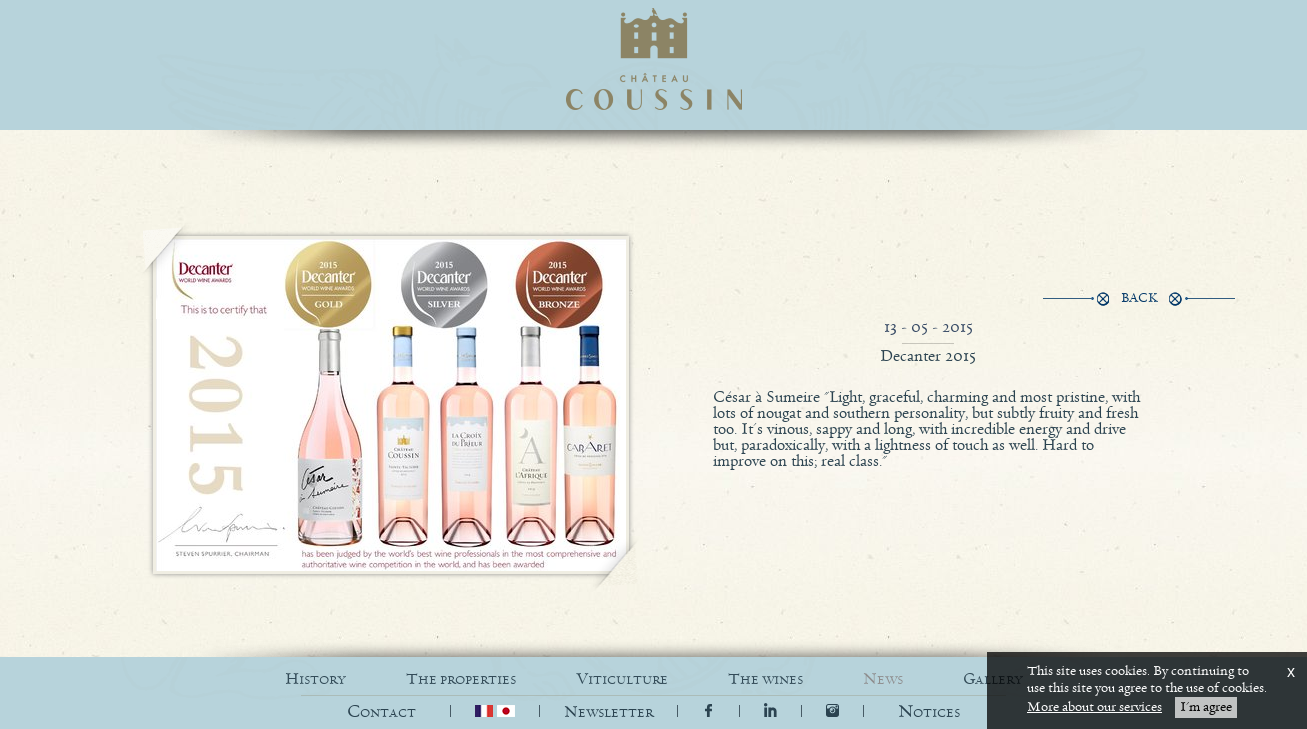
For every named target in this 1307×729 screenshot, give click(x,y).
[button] (929, 712)
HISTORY (315, 679)
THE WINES (765, 679)
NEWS (883, 679)
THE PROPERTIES (461, 679)
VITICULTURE (622, 679)
